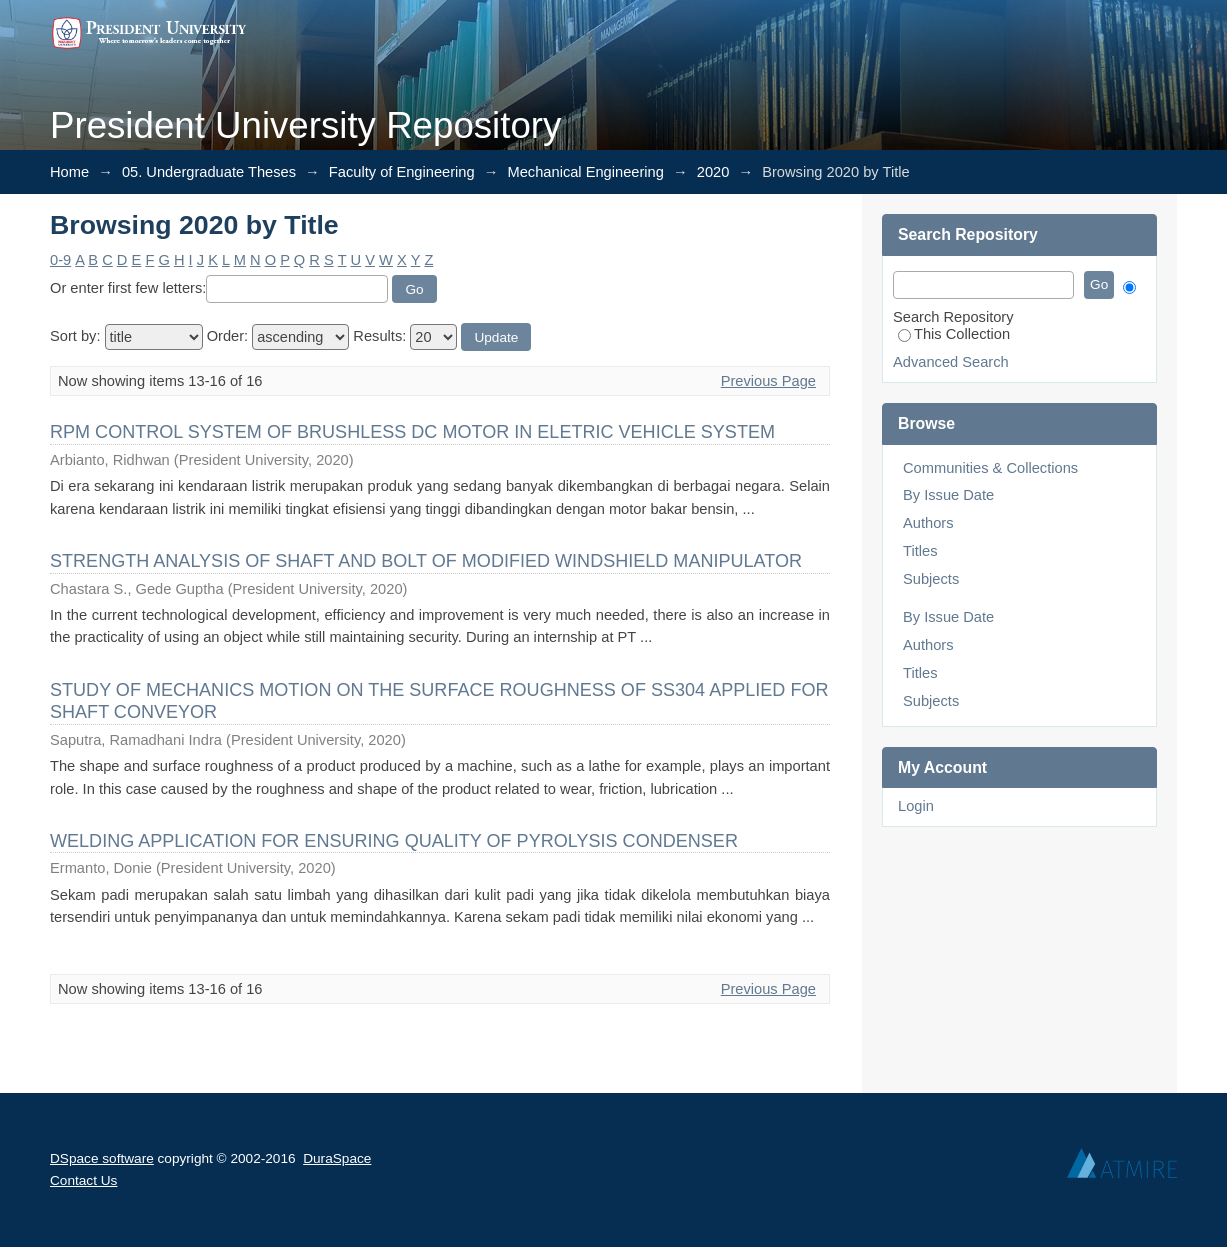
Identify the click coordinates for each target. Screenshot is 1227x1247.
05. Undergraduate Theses (209, 172)
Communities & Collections (990, 468)
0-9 (60, 260)
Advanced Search (951, 362)
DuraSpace (337, 1158)
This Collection (954, 334)
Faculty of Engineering (402, 172)
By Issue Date (948, 495)
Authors (928, 523)
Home (69, 172)
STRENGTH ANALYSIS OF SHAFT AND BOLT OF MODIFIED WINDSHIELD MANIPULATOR (426, 561)
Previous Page (768, 381)
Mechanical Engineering (585, 172)
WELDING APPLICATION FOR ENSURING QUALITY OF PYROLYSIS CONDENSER (394, 841)
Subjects (931, 579)
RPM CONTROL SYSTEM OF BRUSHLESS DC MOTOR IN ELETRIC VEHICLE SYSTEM (412, 432)
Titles (920, 551)
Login (916, 806)
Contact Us (83, 1180)
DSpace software (102, 1158)
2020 (713, 172)
